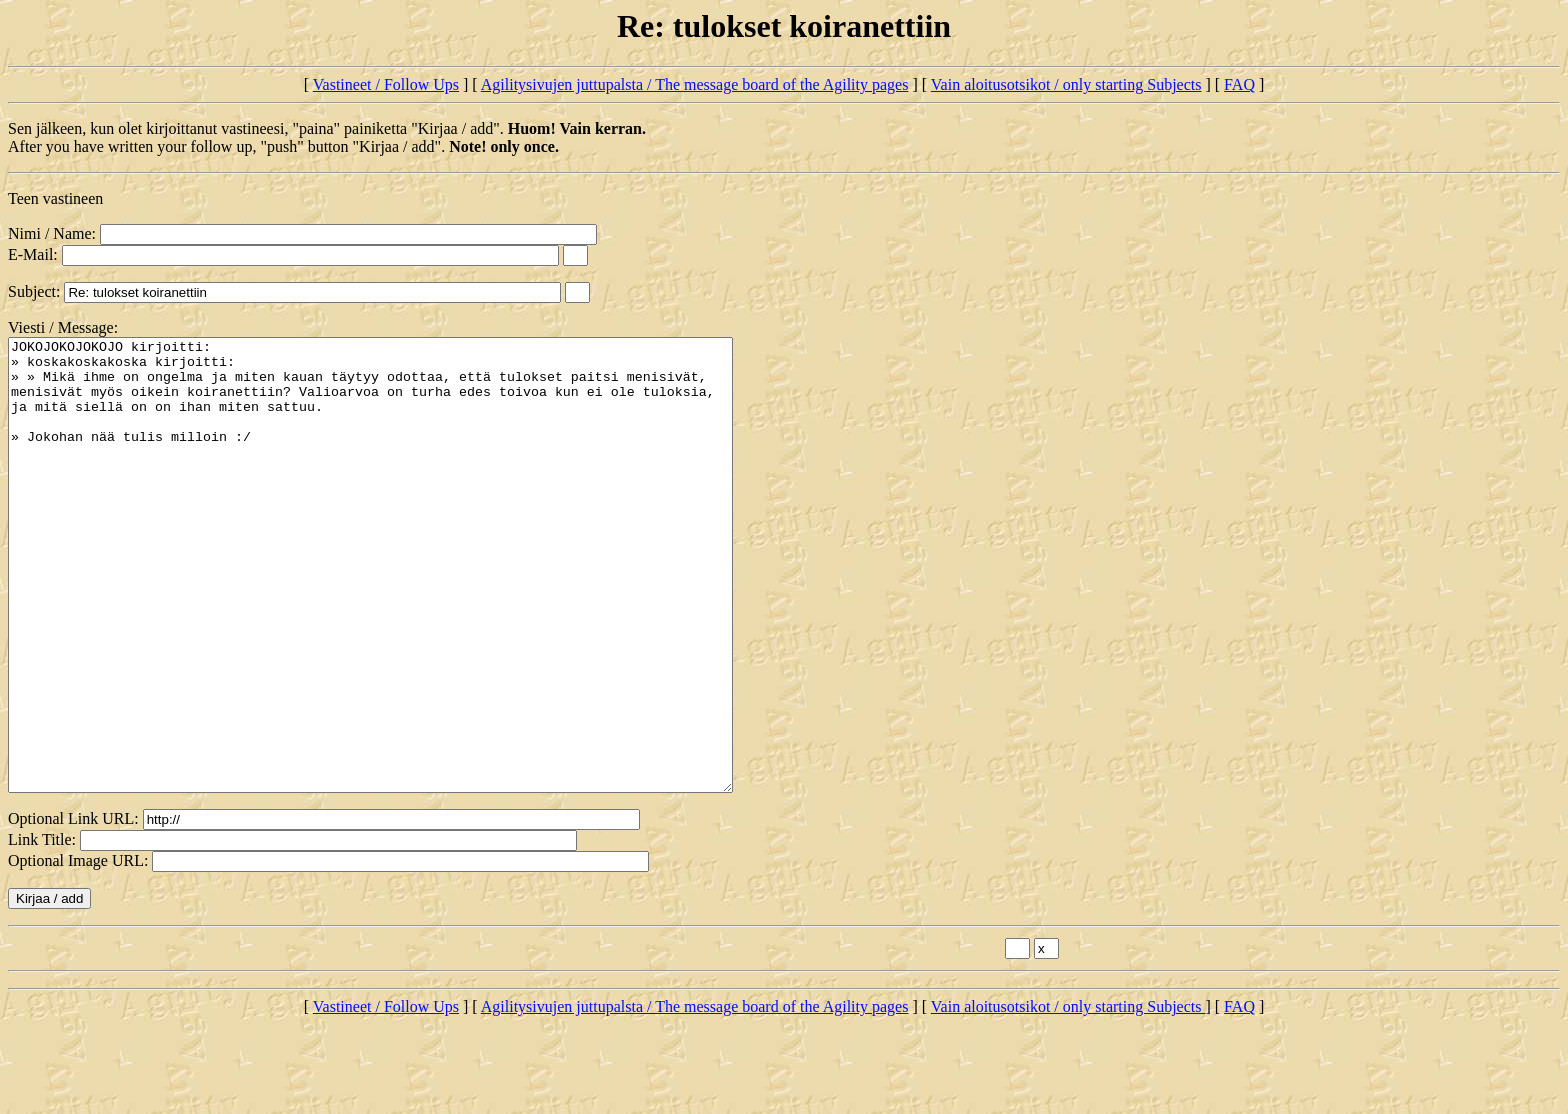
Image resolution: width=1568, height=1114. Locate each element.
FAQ (1239, 84)
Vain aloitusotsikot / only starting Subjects (1066, 84)
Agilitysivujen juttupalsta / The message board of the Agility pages (695, 84)
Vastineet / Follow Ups (386, 84)
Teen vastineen (55, 198)
